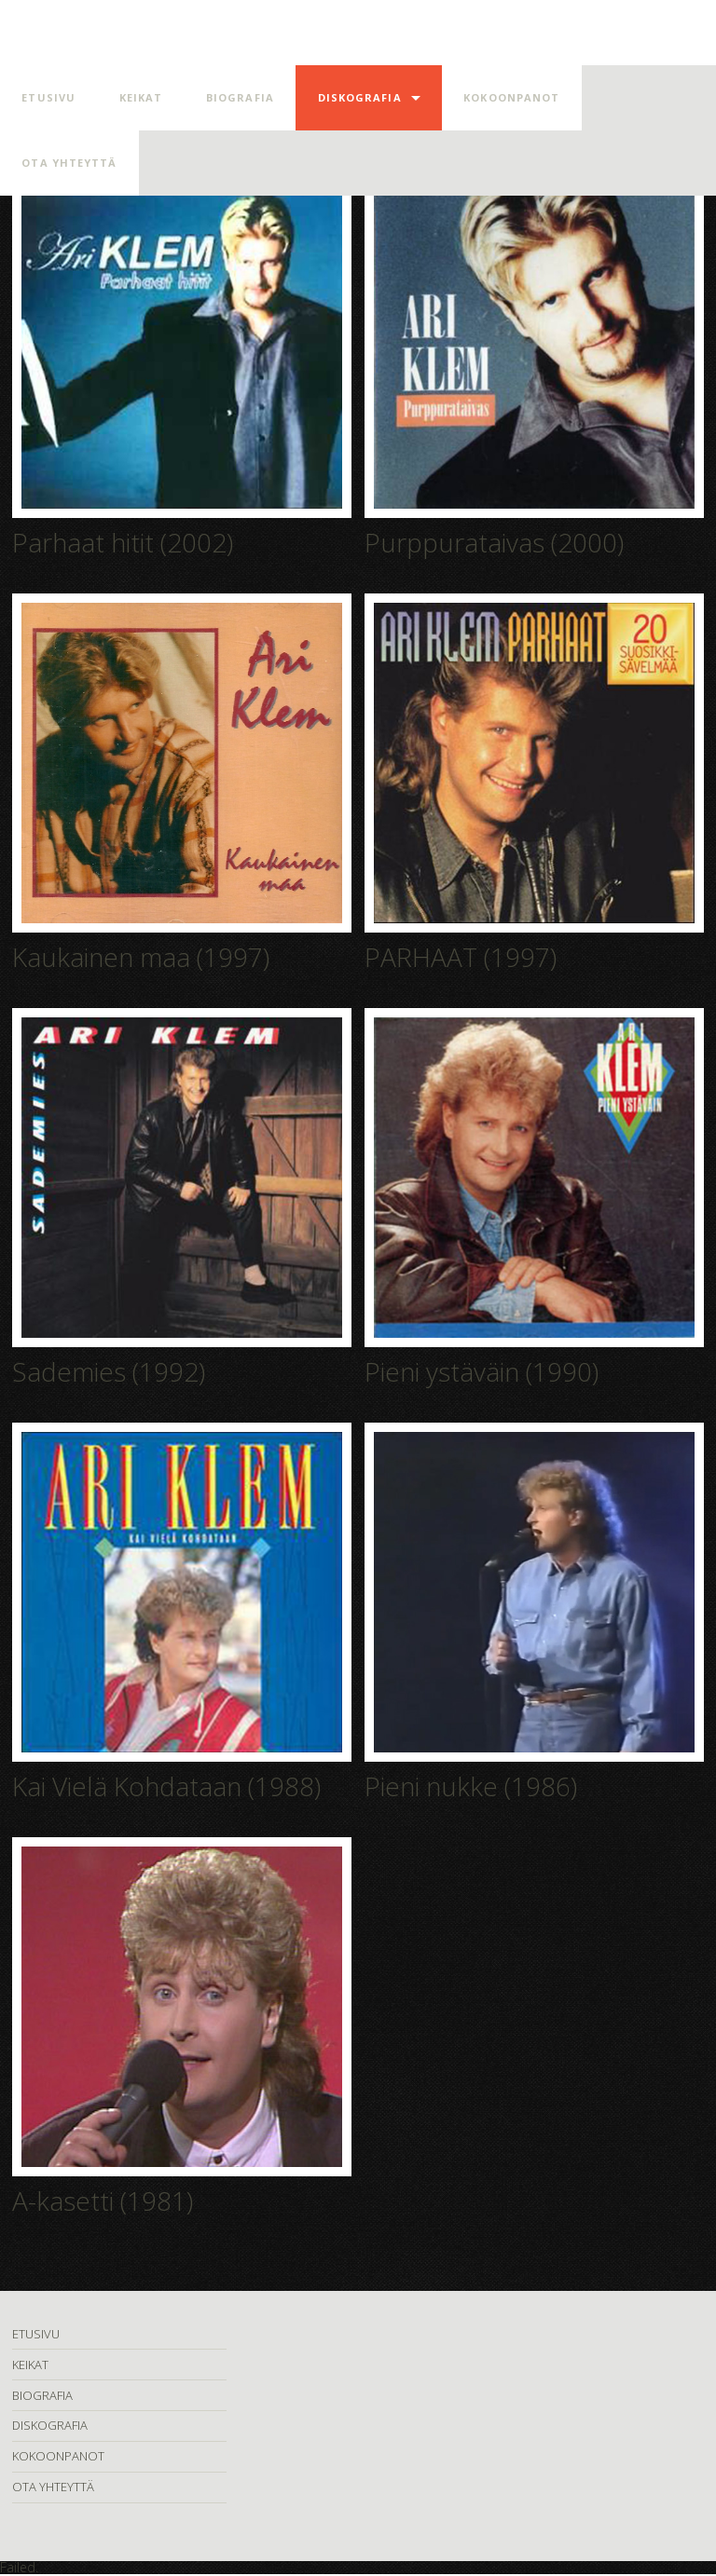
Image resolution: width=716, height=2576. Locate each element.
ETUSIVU (48, 97)
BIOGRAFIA (240, 97)
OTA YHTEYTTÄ (69, 163)
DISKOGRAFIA (360, 97)
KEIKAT (141, 97)
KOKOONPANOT (511, 97)
